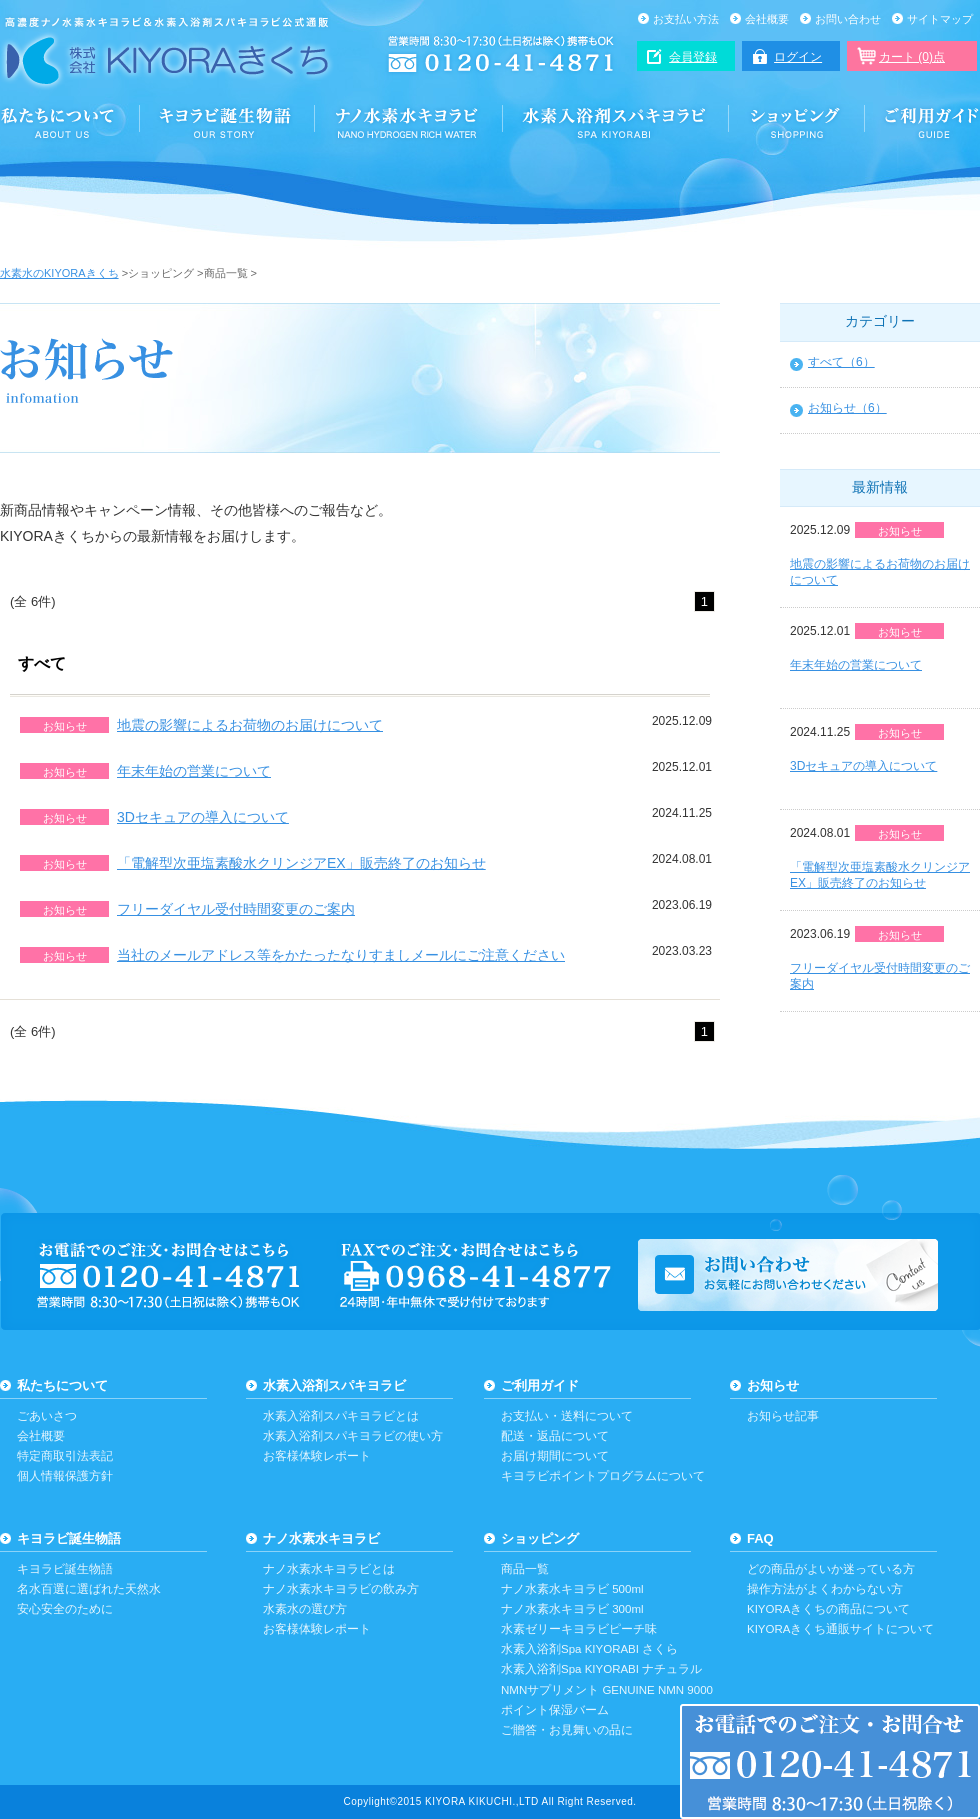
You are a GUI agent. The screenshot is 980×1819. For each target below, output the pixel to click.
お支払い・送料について (567, 1416)
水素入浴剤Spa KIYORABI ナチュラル (601, 1669)
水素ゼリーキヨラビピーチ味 (579, 1629)
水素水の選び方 (305, 1609)
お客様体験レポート (317, 1456)
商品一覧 (525, 1569)
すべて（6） (841, 362)
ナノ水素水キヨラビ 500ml (572, 1589)
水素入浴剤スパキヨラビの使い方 (353, 1436)
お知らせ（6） (847, 408)
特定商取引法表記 (65, 1456)
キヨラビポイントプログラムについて (603, 1476)
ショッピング (797, 122)
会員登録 (693, 57)
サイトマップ (940, 19)
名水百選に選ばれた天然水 (89, 1589)
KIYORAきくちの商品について (828, 1609)
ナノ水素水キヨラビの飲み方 (341, 1589)
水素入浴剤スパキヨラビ (616, 122)
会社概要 (767, 19)
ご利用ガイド (923, 122)
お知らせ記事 (783, 1416)
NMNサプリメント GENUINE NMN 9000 (607, 1690)
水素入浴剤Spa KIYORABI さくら (589, 1649)
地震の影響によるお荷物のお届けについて (250, 725)
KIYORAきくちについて (70, 122)
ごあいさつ (47, 1416)
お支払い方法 (686, 19)
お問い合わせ (848, 19)
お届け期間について (555, 1456)
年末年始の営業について (194, 771)
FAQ (760, 1538)
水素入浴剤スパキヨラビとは (341, 1416)
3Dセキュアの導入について (203, 817)
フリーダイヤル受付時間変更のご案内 (236, 909)
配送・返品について (555, 1436)
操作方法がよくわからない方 (825, 1589)
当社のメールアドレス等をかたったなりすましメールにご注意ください (341, 955)
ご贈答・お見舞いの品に (567, 1730)
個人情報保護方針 (65, 1476)
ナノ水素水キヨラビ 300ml (572, 1609)
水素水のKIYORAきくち (59, 273)
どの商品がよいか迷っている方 (831, 1569)
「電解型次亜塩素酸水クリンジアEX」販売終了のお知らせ (301, 863)
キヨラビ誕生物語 (69, 1538)
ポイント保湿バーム (555, 1710)
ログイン (798, 57)
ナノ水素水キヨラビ (409, 122)
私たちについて (62, 1385)
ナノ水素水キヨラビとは (329, 1569)
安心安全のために (65, 1609)
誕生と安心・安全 (227, 122)
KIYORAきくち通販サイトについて (840, 1629)
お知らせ (773, 1385)
